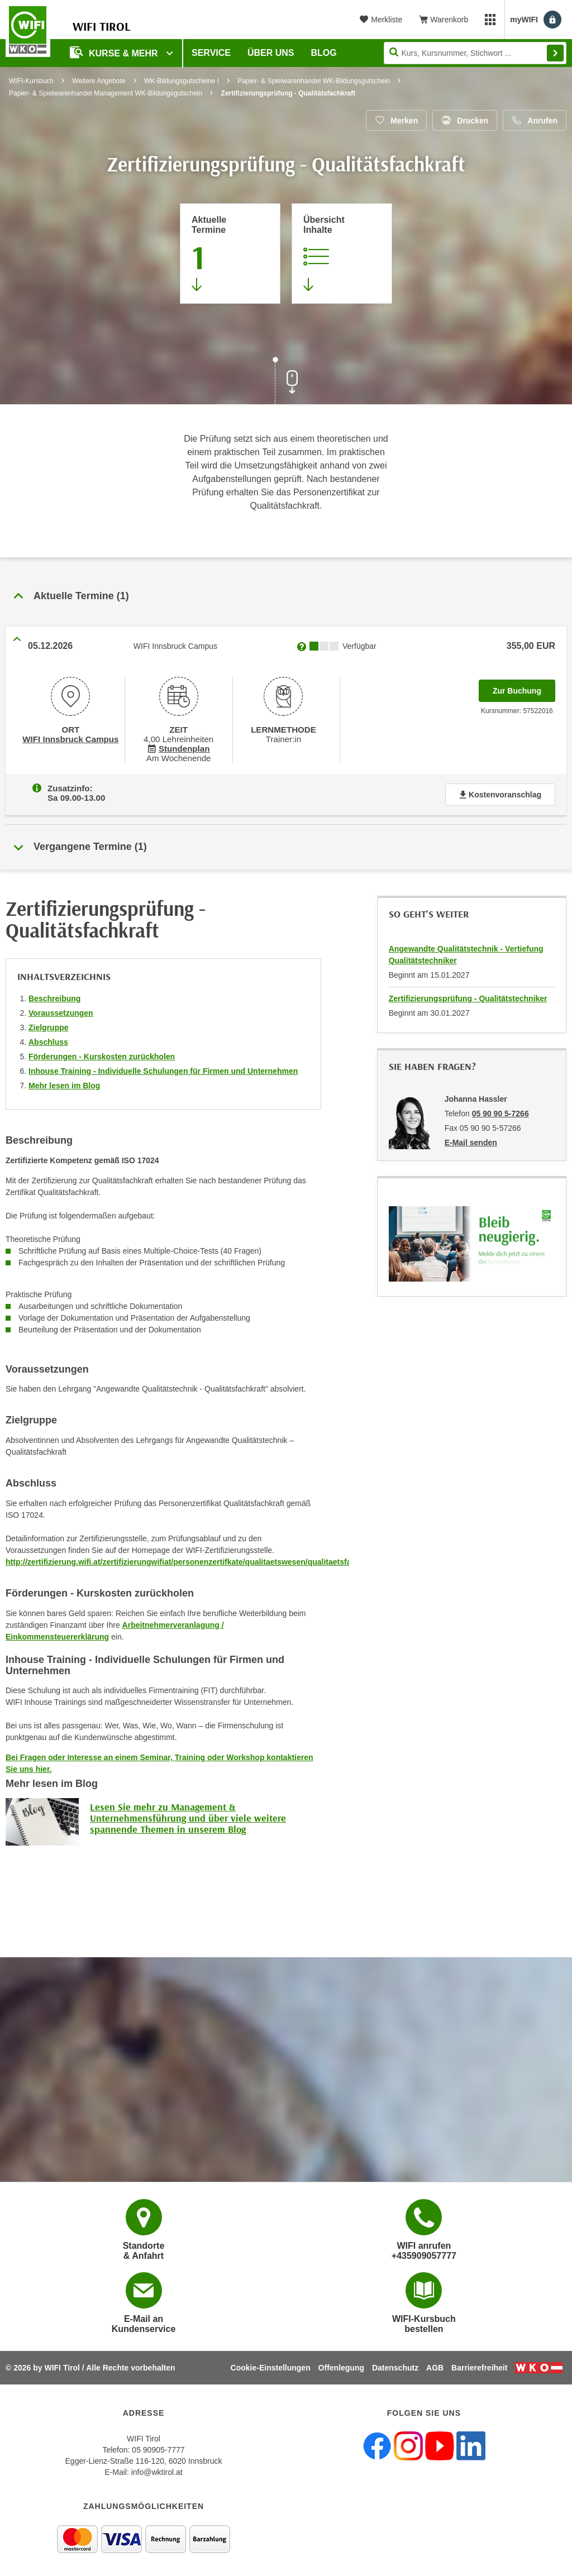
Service (211, 53)
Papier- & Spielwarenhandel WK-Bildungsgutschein (313, 81)
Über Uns (270, 53)
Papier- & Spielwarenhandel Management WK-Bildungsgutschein (105, 93)
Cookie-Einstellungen (271, 2367)
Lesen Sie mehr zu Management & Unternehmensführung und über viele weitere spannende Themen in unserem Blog (188, 1815)
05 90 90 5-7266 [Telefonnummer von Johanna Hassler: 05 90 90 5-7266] (500, 1111)
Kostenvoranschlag (500, 792)
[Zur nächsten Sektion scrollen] (286, 382)
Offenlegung (341, 2367)
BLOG (324, 53)
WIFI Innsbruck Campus (70, 738)
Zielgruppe (48, 1025)
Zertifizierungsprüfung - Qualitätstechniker (468, 996)
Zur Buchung (524, 687)
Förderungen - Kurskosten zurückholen (101, 1054)
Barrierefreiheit (479, 2367)
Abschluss (48, 1039)
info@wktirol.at (157, 2472)
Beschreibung (54, 996)
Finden (555, 53)
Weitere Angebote (98, 81)
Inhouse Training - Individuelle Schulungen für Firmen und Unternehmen (163, 1068)
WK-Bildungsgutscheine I (181, 81)
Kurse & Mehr (115, 52)
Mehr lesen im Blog (64, 1083)
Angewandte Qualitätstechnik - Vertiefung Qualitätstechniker (466, 952)
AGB (435, 2367)
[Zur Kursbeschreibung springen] (342, 253)
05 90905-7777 (158, 2449)
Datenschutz (395, 2367)
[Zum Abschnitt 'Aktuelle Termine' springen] (230, 253)
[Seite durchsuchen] (475, 53)
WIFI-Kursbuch (31, 81)
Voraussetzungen (60, 1010)
